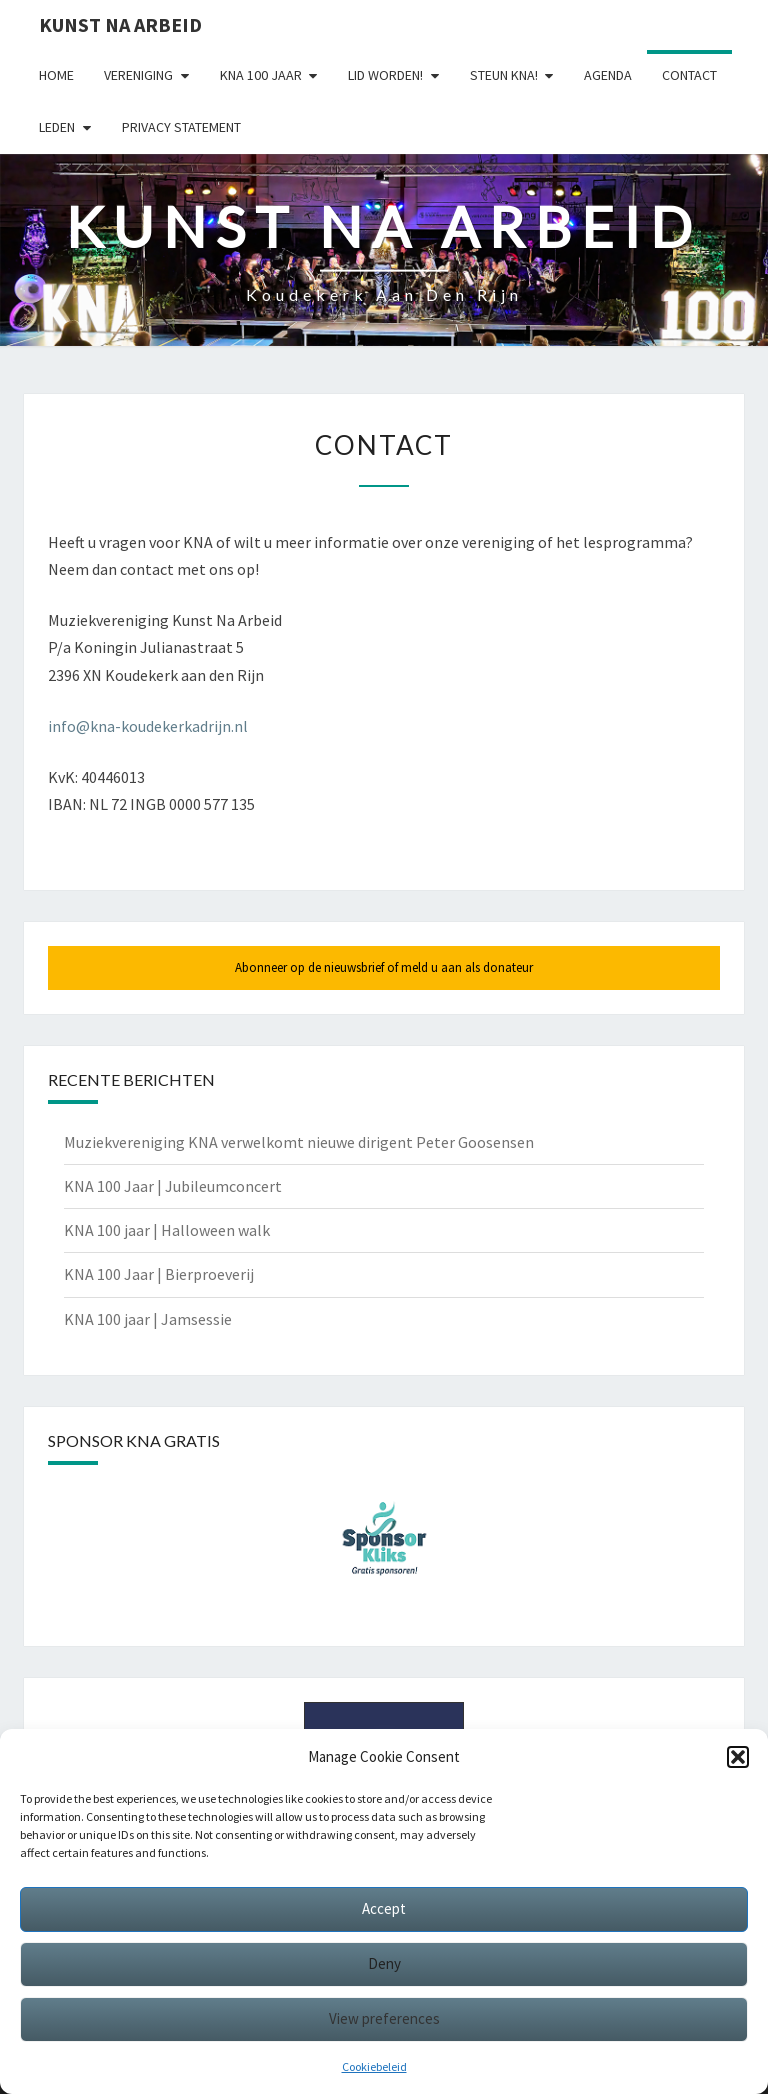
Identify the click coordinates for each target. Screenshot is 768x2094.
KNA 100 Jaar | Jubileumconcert (173, 1186)
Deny (384, 1963)
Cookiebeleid (374, 2066)
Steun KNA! (504, 75)
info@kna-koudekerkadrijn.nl (148, 726)
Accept (384, 1908)
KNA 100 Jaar (261, 75)
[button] (738, 1757)
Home (56, 75)
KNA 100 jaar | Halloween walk (167, 1230)
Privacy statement (181, 127)
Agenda (608, 75)
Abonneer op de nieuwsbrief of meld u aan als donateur (384, 967)
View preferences (384, 2018)
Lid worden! (385, 75)
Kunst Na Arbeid (120, 24)
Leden (57, 127)
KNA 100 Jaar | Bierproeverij (159, 1274)
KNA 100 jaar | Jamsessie (148, 1319)
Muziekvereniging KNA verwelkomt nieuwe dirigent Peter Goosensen (299, 1142)
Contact (689, 75)
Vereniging (138, 75)
